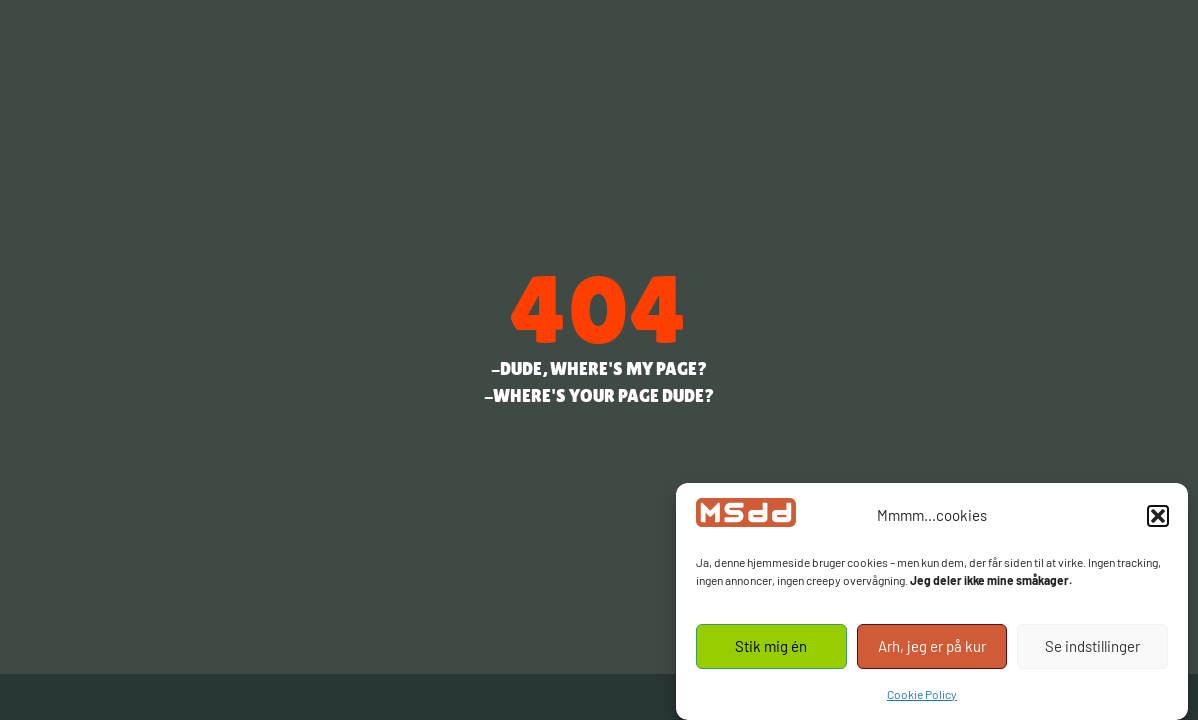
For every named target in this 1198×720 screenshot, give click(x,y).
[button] (1158, 516)
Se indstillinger (1092, 646)
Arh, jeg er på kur (932, 646)
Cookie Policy (922, 694)
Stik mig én (771, 646)
